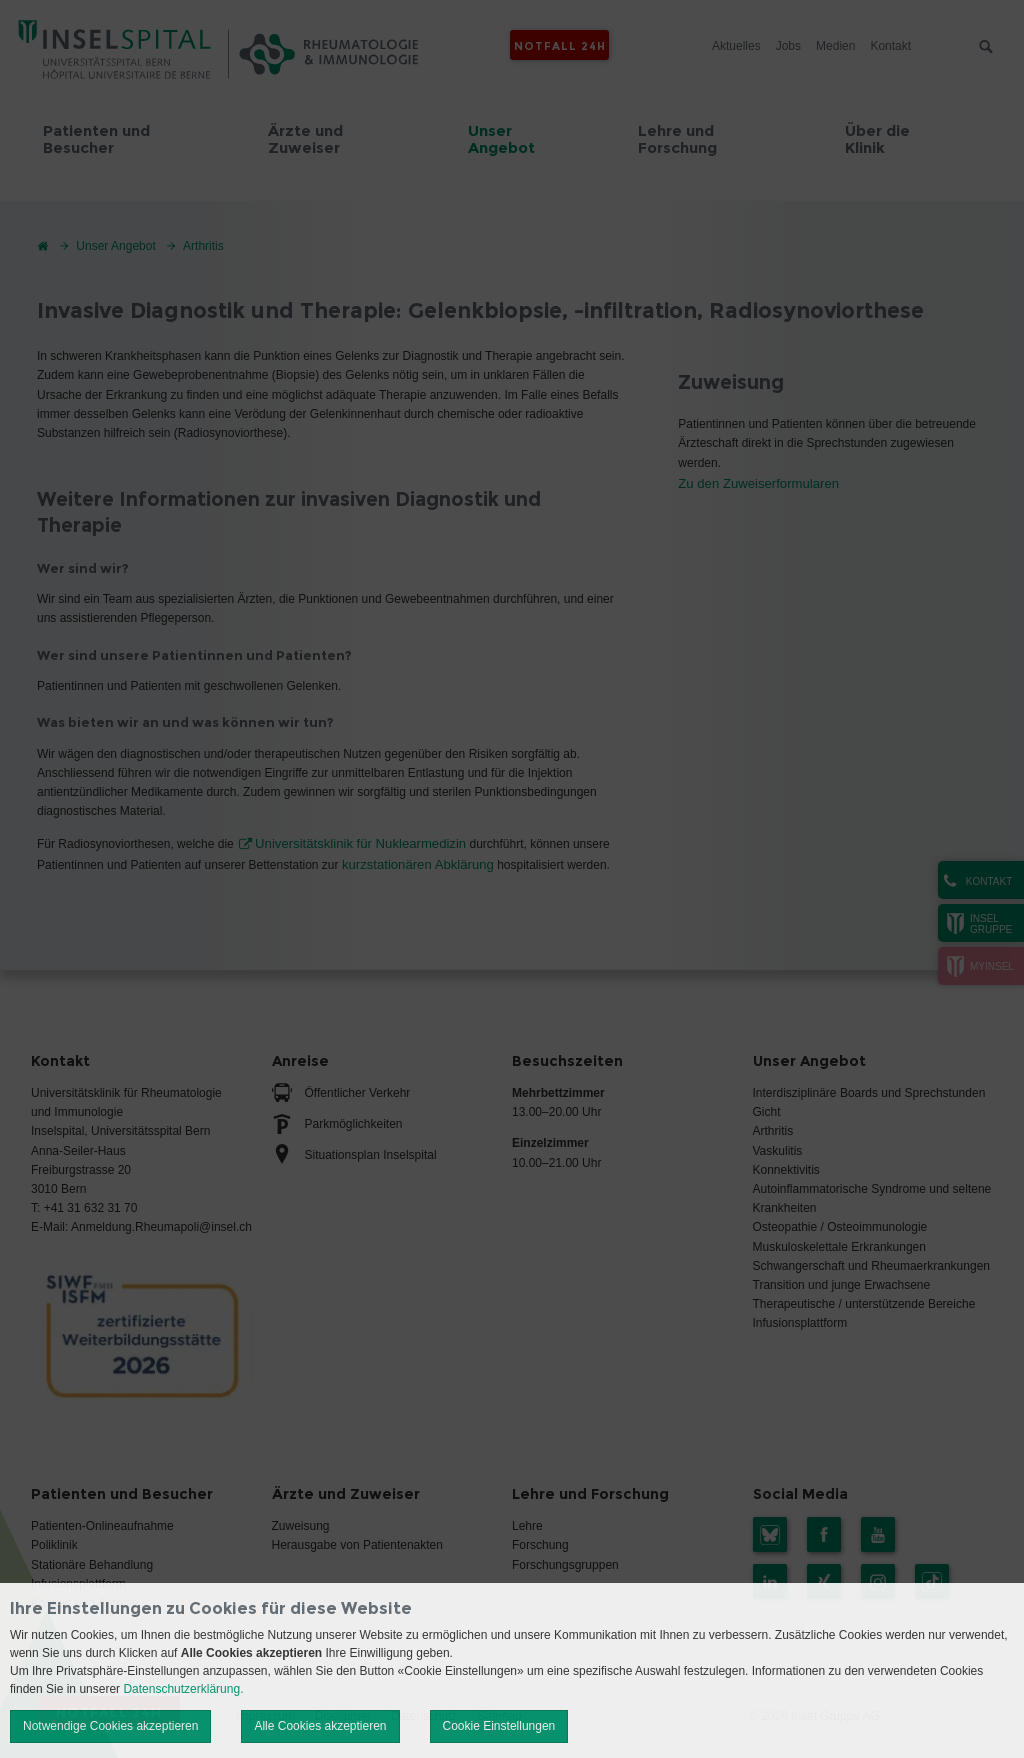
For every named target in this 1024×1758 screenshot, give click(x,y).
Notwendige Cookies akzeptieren (110, 1726)
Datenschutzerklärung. (183, 1689)
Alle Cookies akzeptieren (320, 1726)
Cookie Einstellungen (499, 1726)
